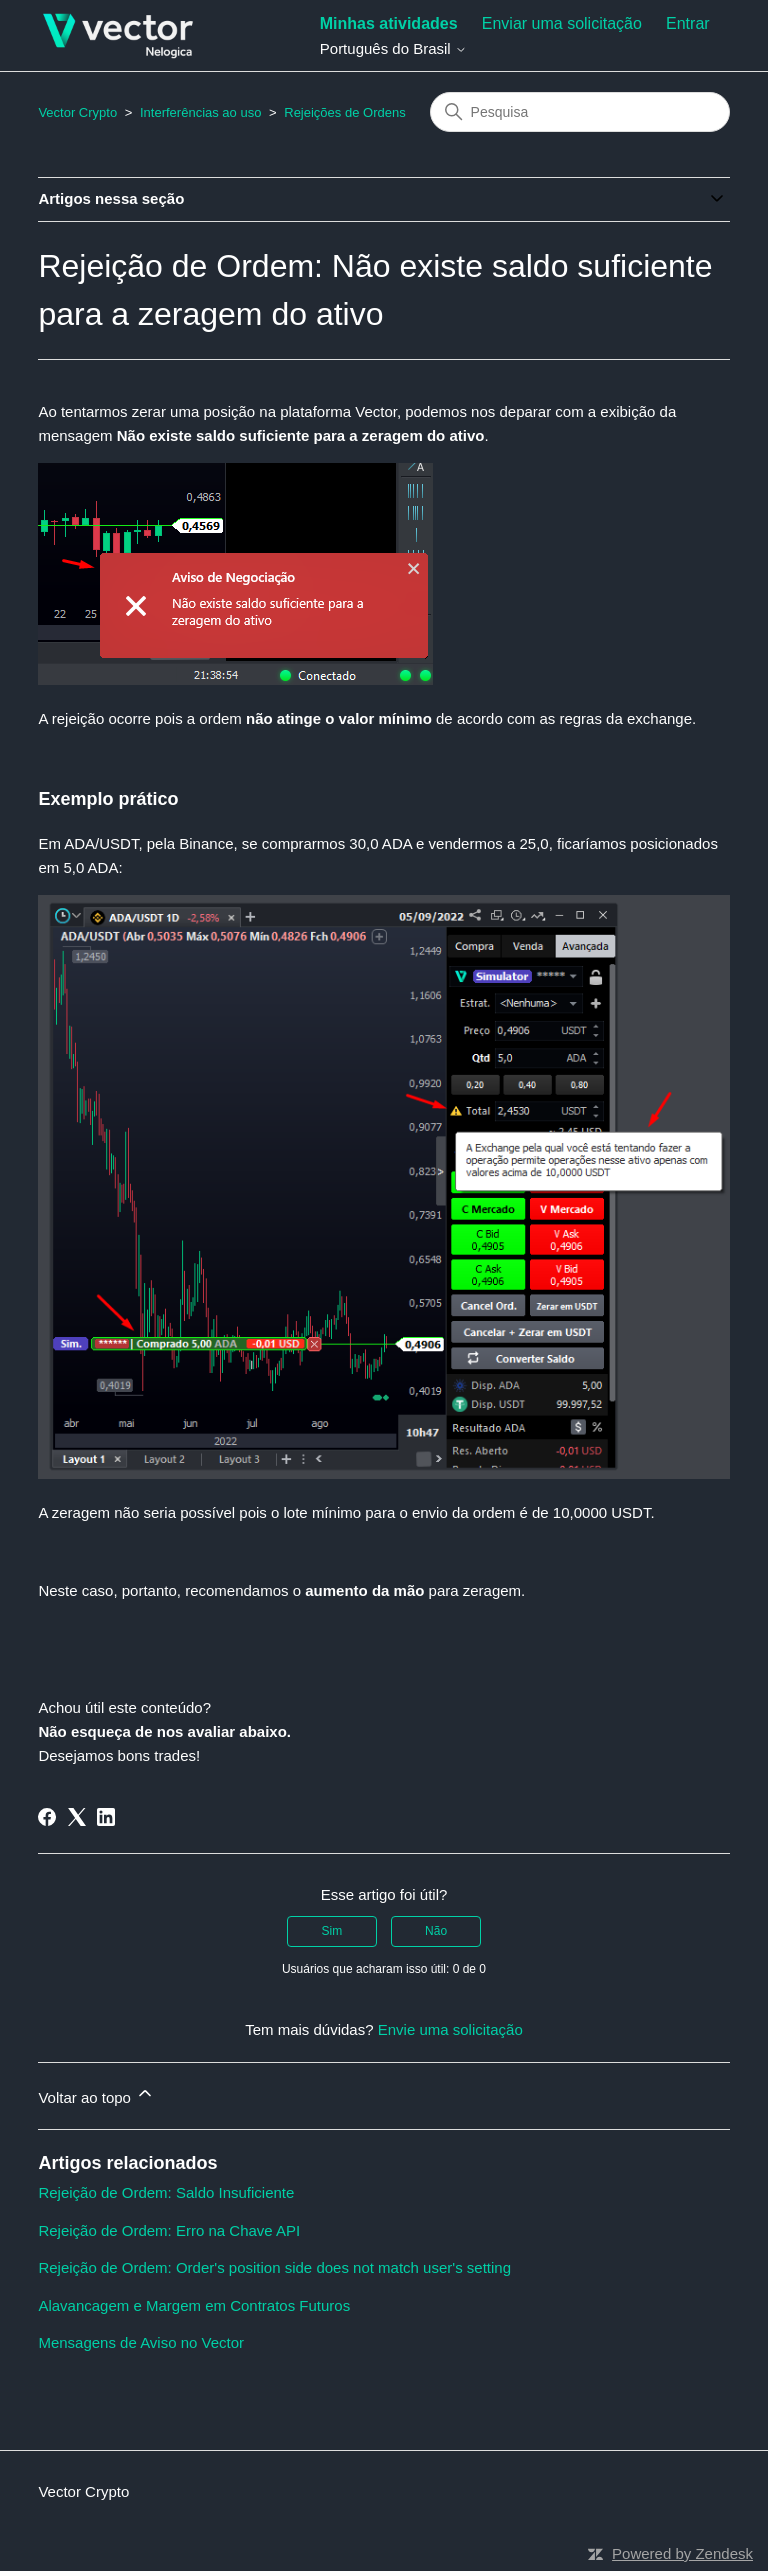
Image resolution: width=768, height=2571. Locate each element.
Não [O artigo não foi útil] (436, 1931)
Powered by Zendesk (682, 2553)
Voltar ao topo (96, 2094)
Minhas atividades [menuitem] (389, 23)
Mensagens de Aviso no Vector (141, 2342)
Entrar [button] (688, 23)
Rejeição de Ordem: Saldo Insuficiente (166, 2192)
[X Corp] (77, 1817)
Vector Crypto (77, 112)
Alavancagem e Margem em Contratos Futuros (194, 2305)
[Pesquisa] (580, 112)
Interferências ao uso (200, 112)
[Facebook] (47, 1817)
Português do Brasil (393, 48)
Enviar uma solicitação (562, 23)
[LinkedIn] (106, 1817)
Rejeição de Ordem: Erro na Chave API (169, 2230)
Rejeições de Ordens (344, 112)
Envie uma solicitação (450, 2029)
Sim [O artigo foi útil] (332, 1931)
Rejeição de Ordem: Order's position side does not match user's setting (274, 2267)
